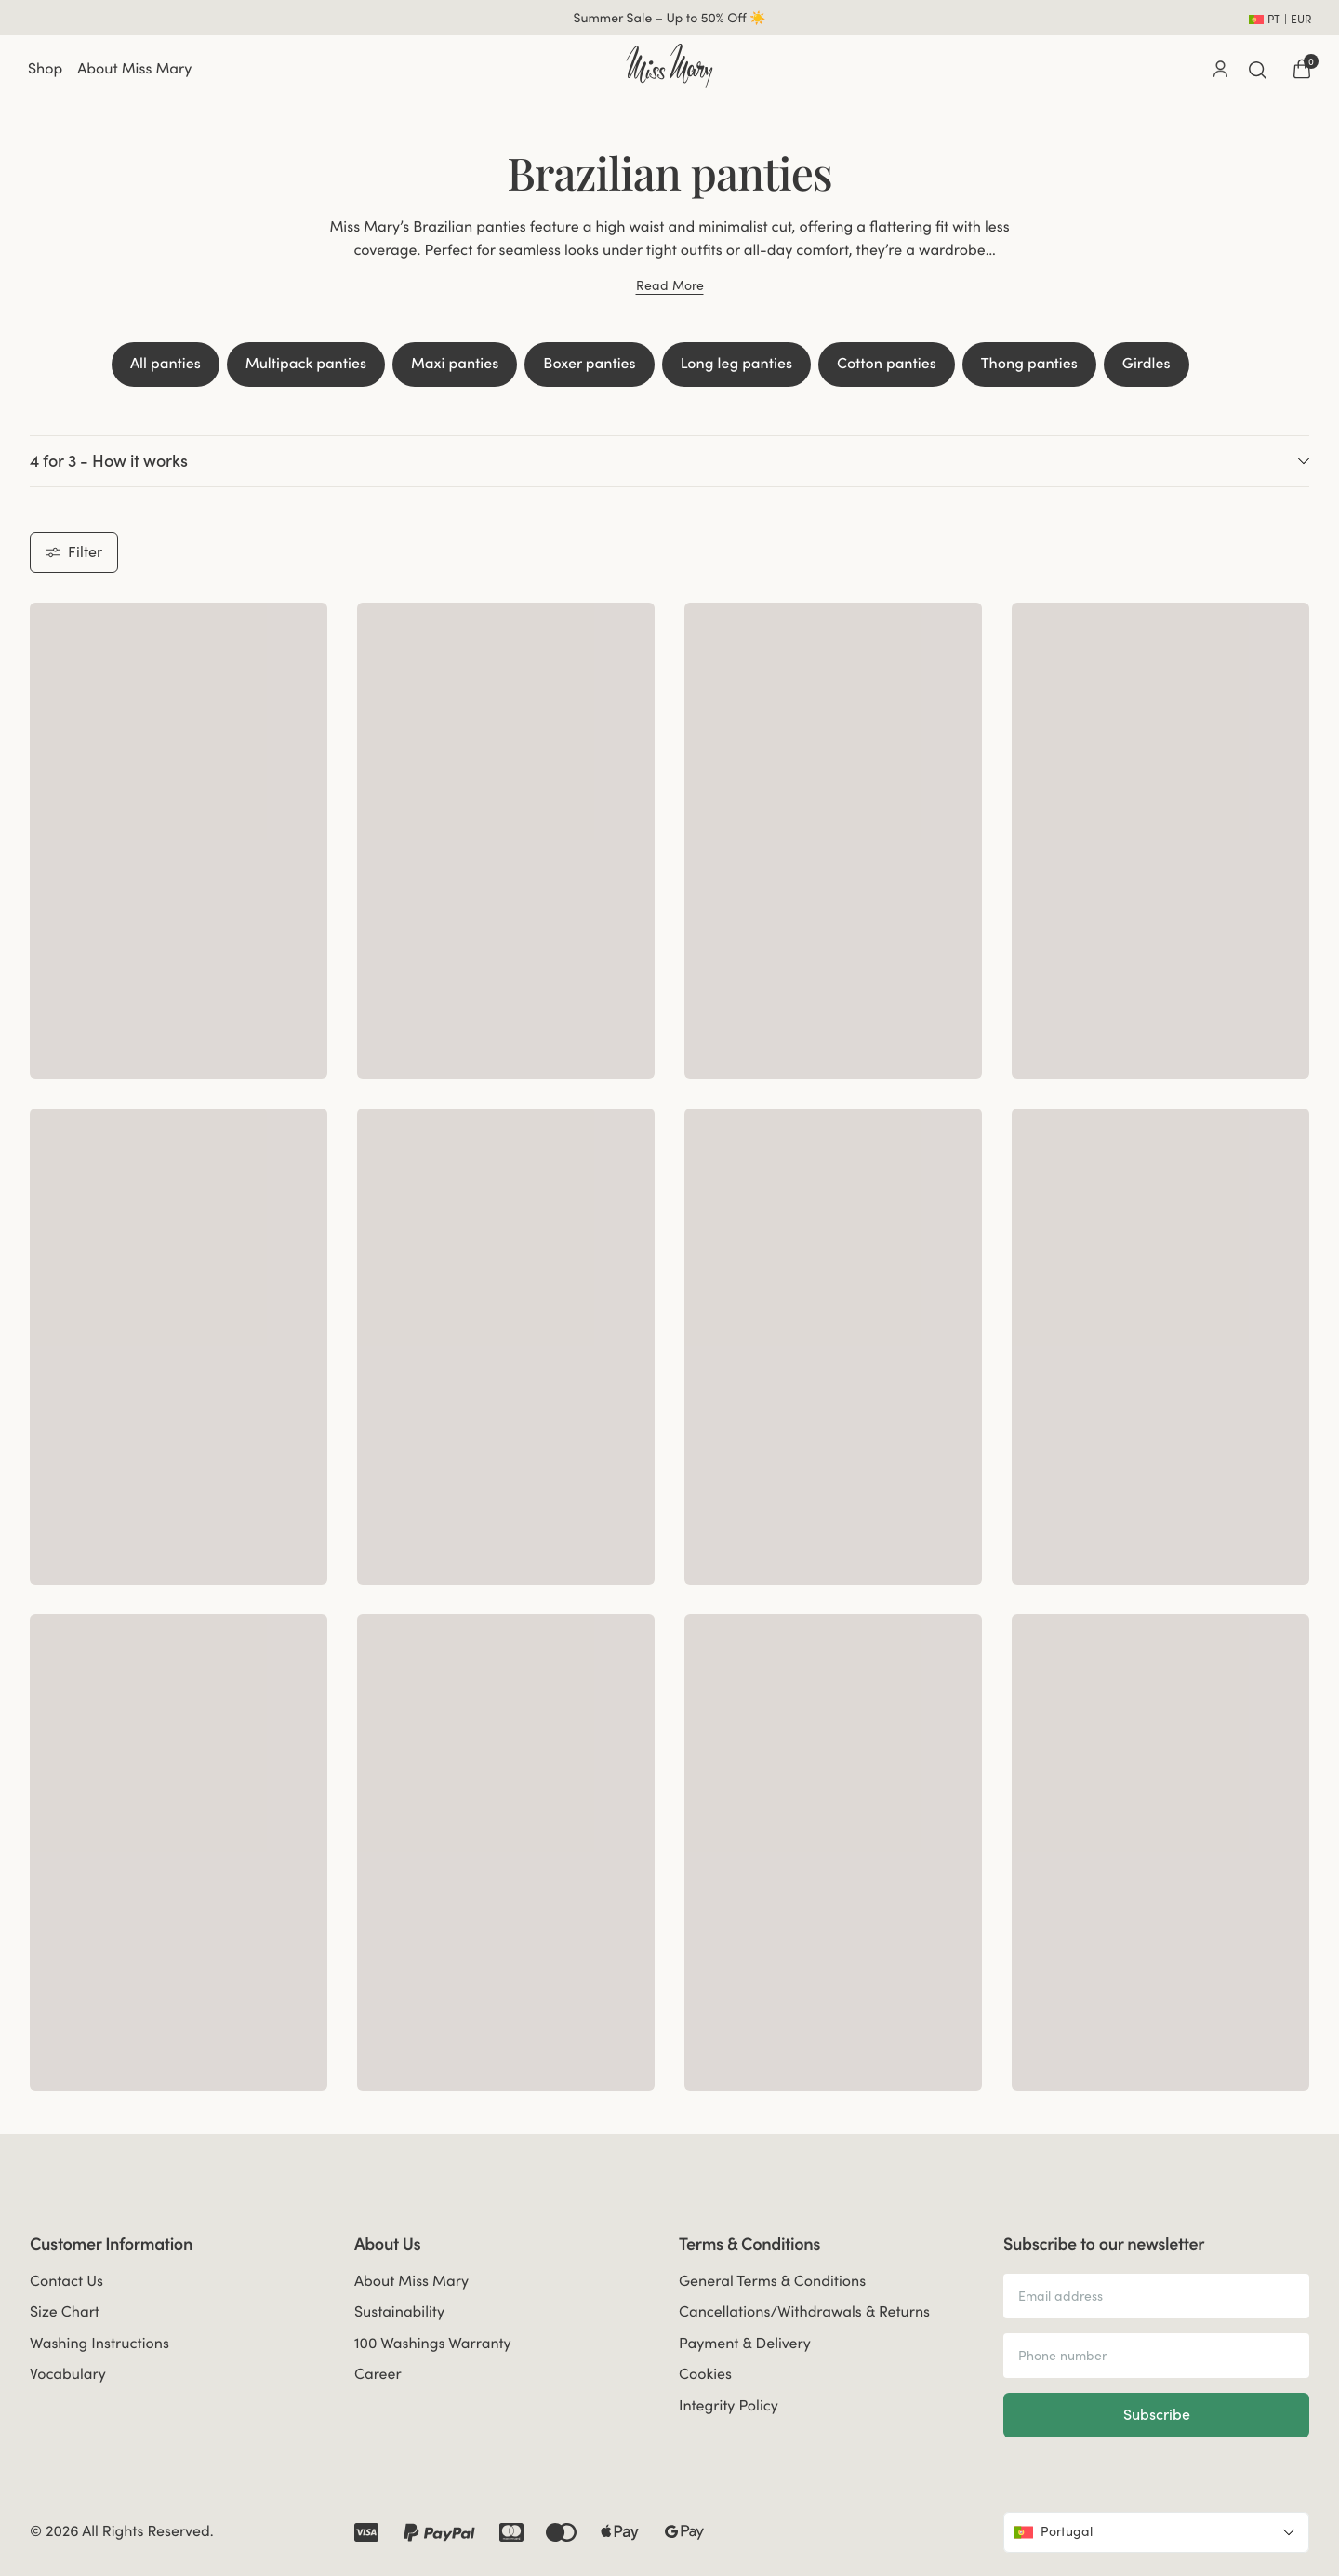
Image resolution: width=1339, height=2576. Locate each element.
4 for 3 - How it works (669, 460)
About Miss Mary (134, 69)
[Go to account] (1220, 68)
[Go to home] (669, 66)
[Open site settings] (1280, 17)
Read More (670, 286)
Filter (74, 551)
